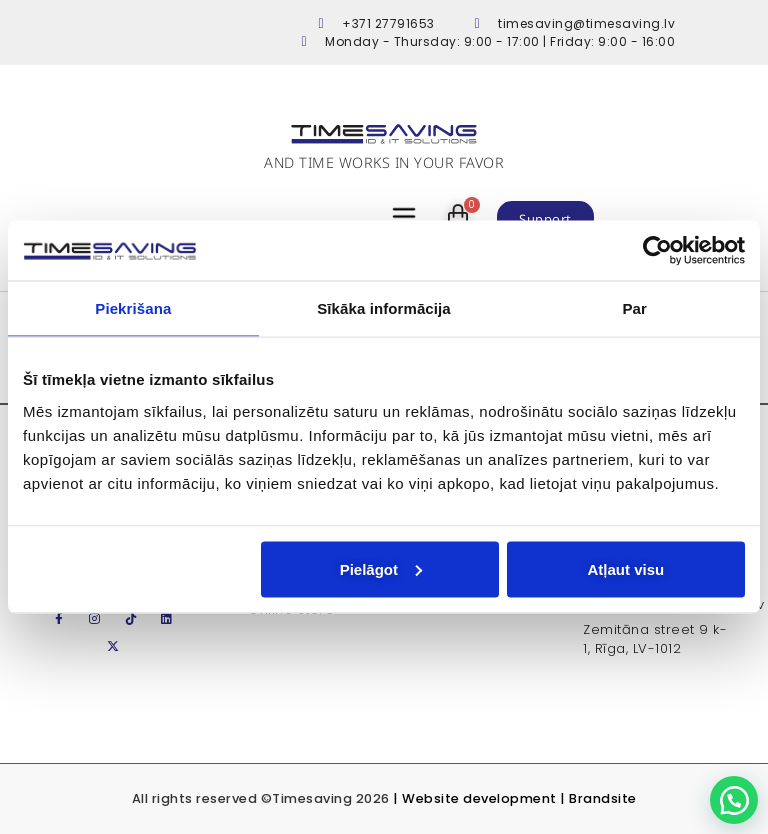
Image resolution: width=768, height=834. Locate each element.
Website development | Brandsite (519, 798)
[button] (734, 800)
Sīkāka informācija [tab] (384, 308)
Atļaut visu (626, 568)
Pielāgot (381, 568)
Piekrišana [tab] (133, 308)
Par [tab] (634, 308)
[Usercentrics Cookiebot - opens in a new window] (657, 251)
